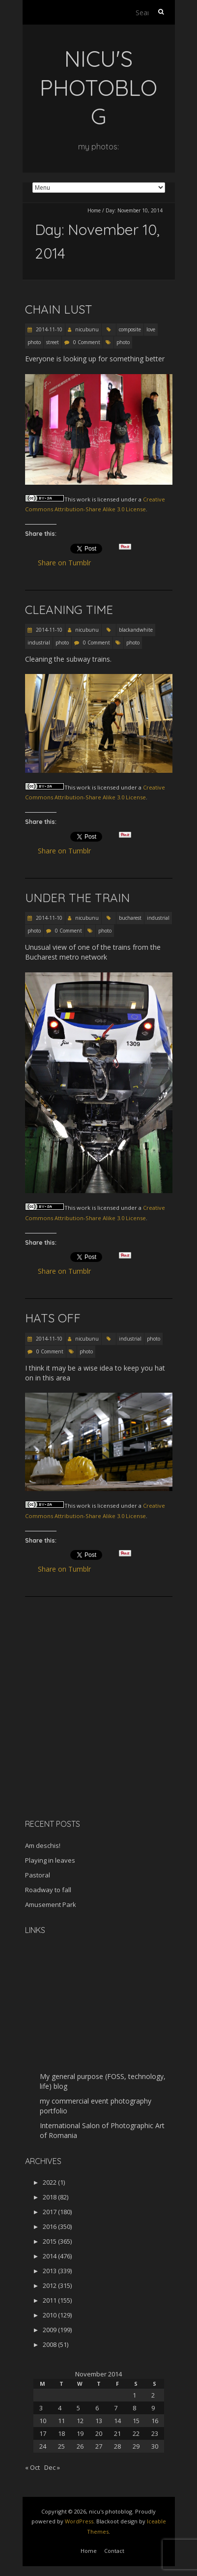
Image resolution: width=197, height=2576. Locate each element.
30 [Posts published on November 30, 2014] (154, 2446)
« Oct (32, 2467)
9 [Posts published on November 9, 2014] (153, 2407)
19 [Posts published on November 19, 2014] (80, 2433)
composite (130, 329)
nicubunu (87, 329)
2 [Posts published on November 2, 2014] (153, 2395)
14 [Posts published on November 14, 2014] (117, 2420)
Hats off (53, 1318)
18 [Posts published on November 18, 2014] (61, 2433)
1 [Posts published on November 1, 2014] (134, 2395)
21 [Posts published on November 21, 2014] (117, 2433)
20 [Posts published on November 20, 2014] (98, 2433)
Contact (114, 2550)
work (83, 499)
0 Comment (86, 342)
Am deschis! (42, 1845)
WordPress (79, 2521)
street (52, 342)
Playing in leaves (50, 1860)
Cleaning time (69, 609)
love (150, 329)
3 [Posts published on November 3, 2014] (41, 2407)
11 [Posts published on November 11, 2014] (61, 2420)
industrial (39, 642)
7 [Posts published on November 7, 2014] (115, 2407)
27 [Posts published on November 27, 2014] (98, 2446)
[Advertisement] (86, 1741)
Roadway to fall (48, 1889)
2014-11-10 (48, 329)
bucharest (130, 917)
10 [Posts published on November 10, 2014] (42, 2420)
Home (94, 210)
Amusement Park (50, 1904)
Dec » (52, 2467)
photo (34, 342)
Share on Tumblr (68, 562)
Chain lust (58, 309)
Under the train (77, 897)
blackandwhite (136, 629)
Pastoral (37, 1875)
